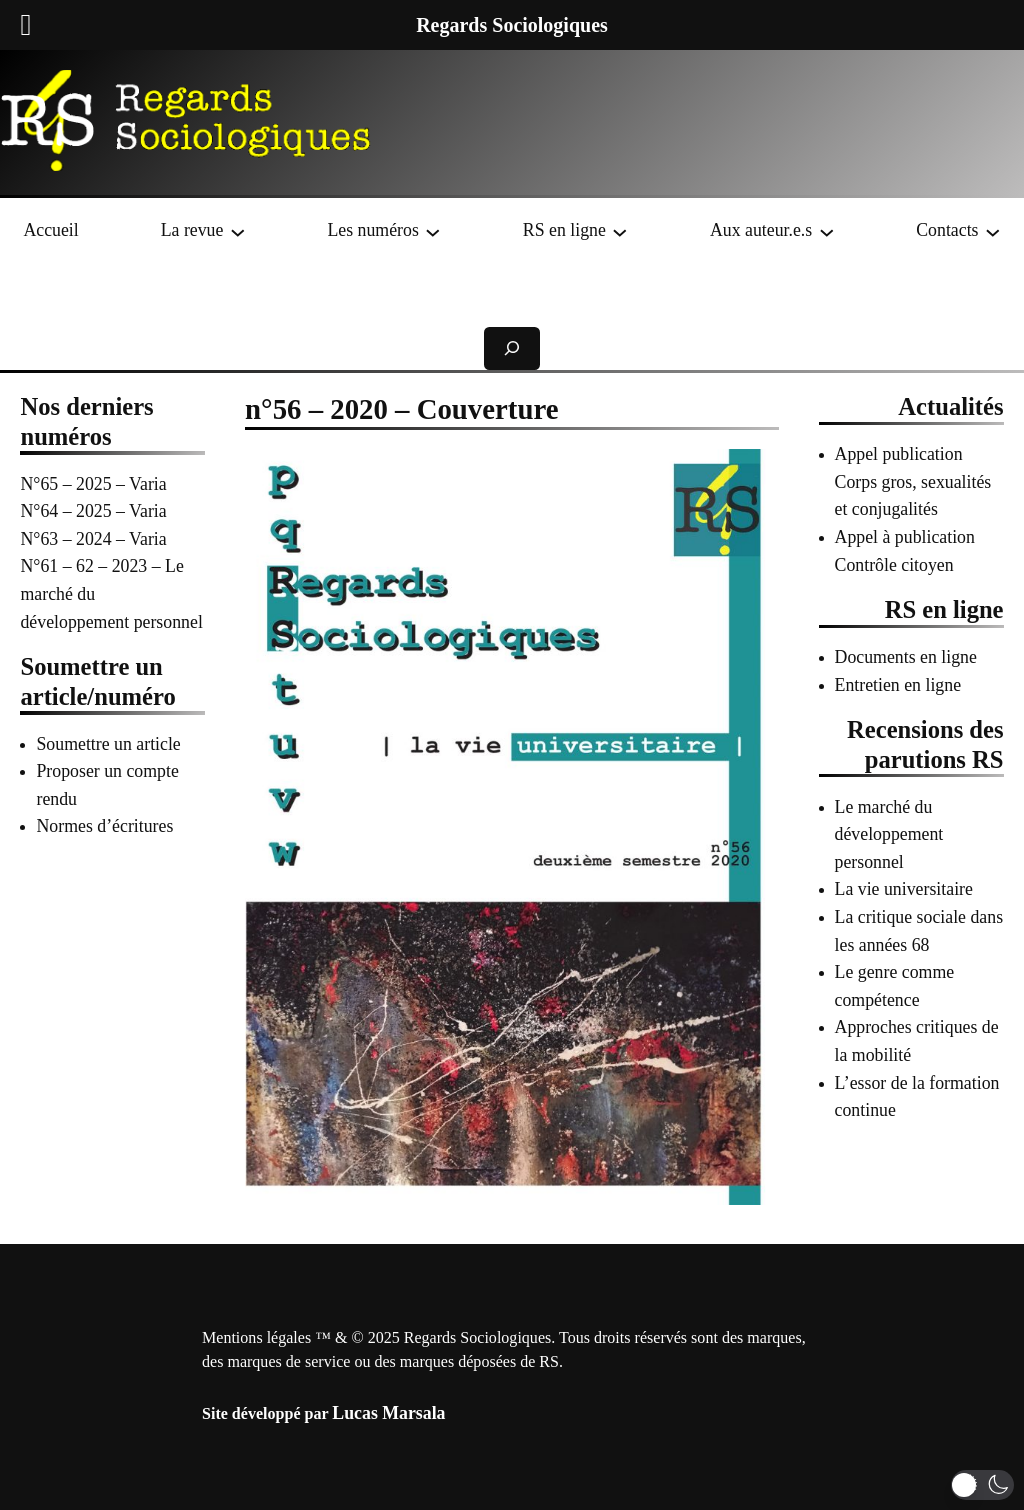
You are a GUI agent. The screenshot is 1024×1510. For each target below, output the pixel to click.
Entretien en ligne (898, 685)
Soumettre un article (108, 744)
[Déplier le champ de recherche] (512, 348)
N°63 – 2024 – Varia (93, 539)
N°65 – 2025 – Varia (93, 484)
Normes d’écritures (104, 826)
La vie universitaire (904, 889)
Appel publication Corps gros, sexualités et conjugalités (913, 481)
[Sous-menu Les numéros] (433, 231)
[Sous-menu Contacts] (993, 231)
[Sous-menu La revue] (238, 231)
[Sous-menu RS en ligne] (620, 231)
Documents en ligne (906, 657)
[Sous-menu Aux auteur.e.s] (827, 231)
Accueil (50, 230)
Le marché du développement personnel (889, 834)
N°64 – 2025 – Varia (93, 511)
